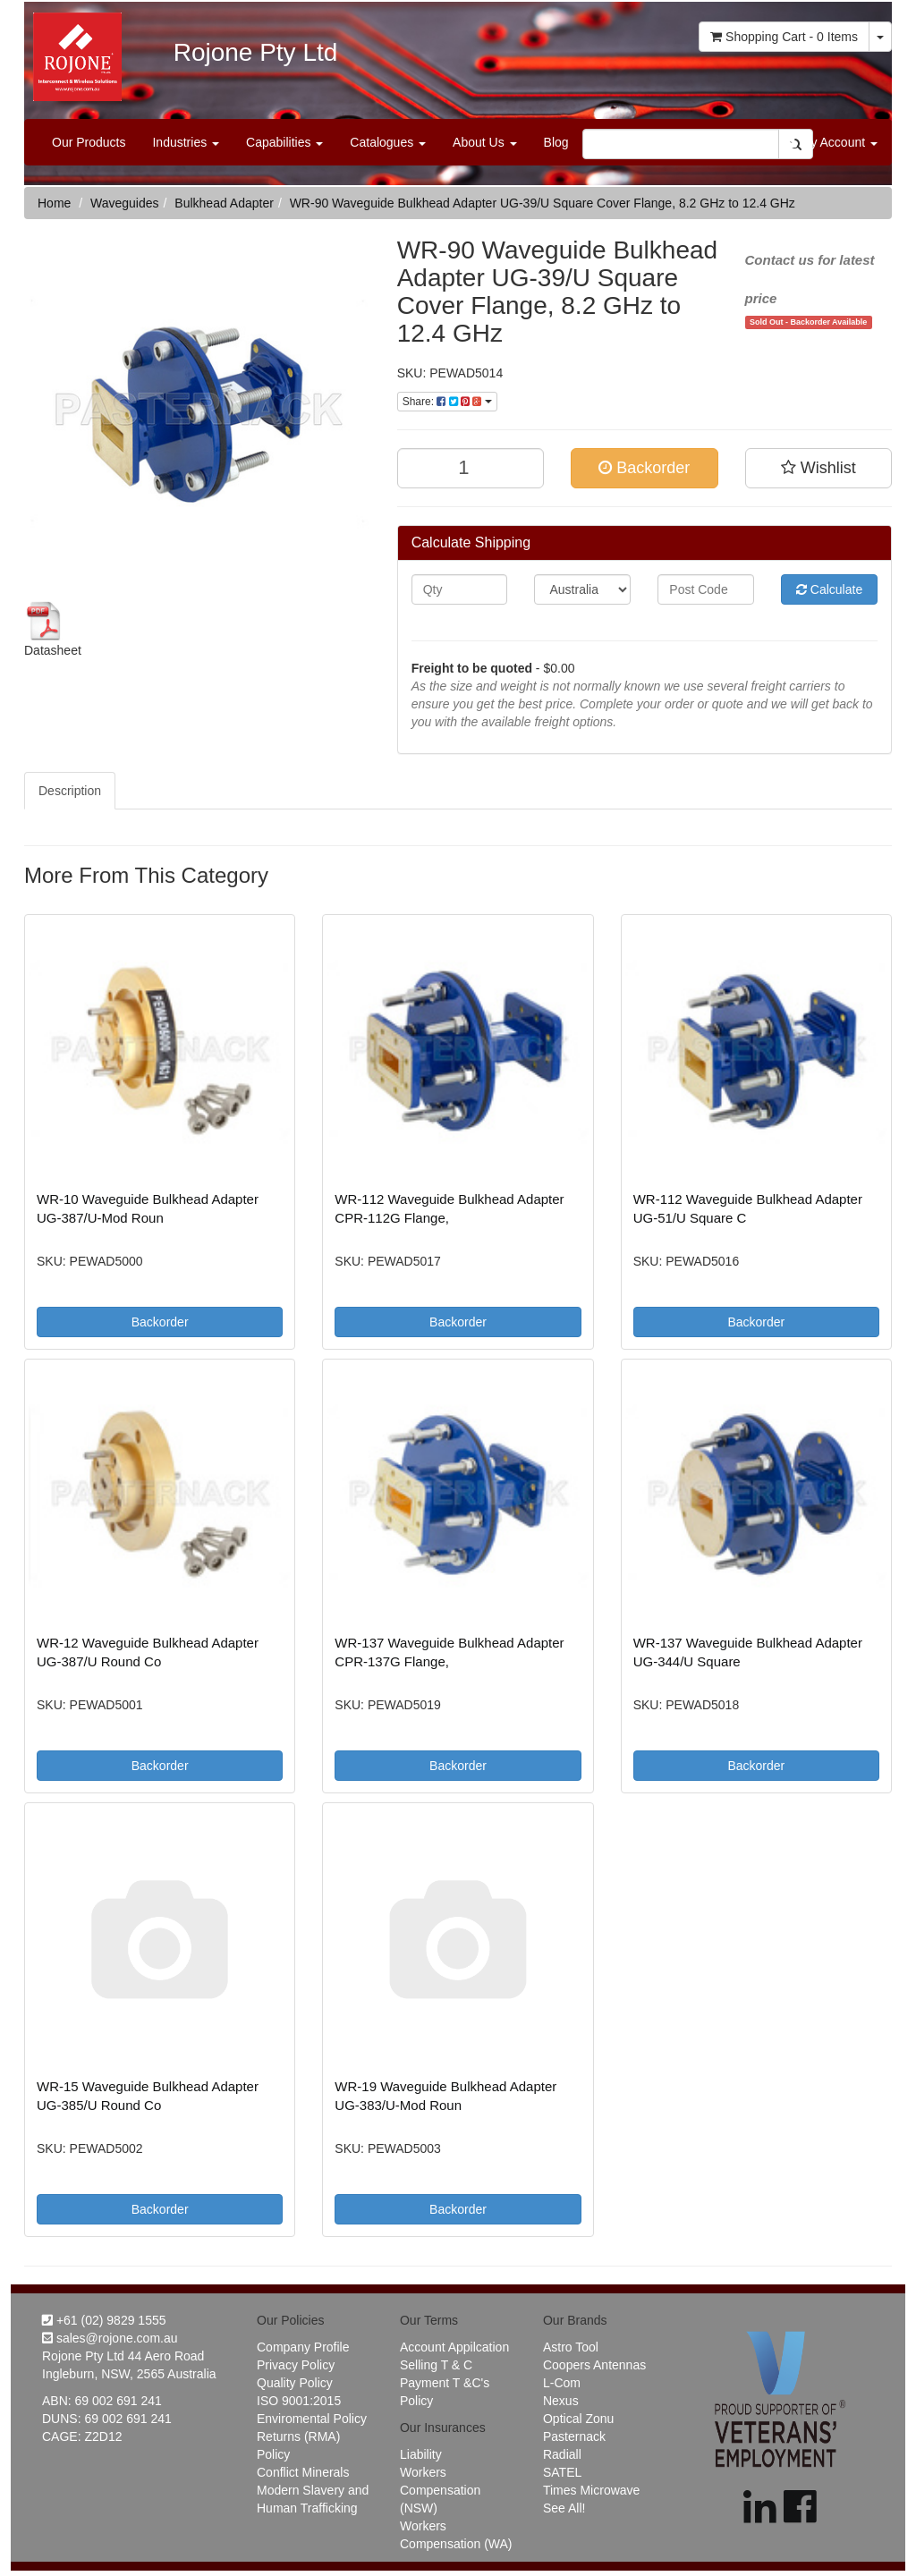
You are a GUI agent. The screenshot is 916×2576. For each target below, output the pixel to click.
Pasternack (574, 2436)
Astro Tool (570, 2347)
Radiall (562, 2454)
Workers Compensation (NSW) (440, 2490)
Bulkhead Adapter (224, 203)
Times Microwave (591, 2490)
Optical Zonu (578, 2418)
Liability (421, 2454)
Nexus (561, 2401)
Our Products (88, 142)
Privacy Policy (296, 2365)
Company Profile (303, 2347)
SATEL (562, 2472)
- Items (784, 37)
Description (69, 791)
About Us (484, 142)
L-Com (562, 2383)
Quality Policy (295, 2383)
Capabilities (284, 142)
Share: (447, 401)
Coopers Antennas (594, 2365)
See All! (564, 2508)
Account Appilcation (454, 2347)
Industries (185, 142)
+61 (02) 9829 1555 (104, 2320)
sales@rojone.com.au (110, 2338)
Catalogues (388, 142)
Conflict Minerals (303, 2472)
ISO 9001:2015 (299, 2401)
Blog (556, 142)
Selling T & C (436, 2365)
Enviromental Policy (312, 2418)
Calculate (829, 589)
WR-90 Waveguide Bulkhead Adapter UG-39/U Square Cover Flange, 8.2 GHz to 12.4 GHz (542, 203)
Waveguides (124, 203)
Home (54, 203)
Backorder (644, 468)
